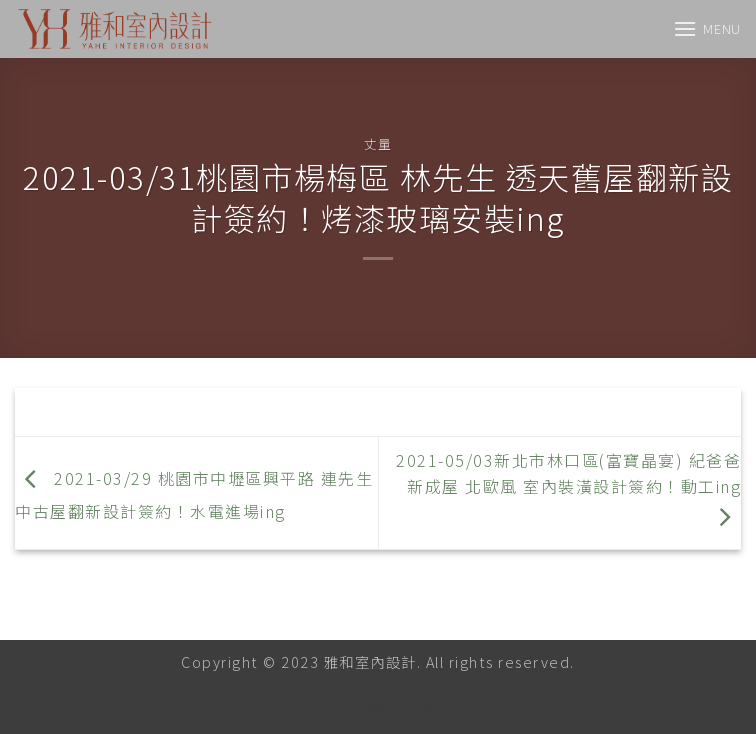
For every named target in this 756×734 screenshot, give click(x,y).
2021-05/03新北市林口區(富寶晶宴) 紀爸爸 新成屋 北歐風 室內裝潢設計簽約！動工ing (568, 488)
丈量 (377, 143)
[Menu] (707, 28)
